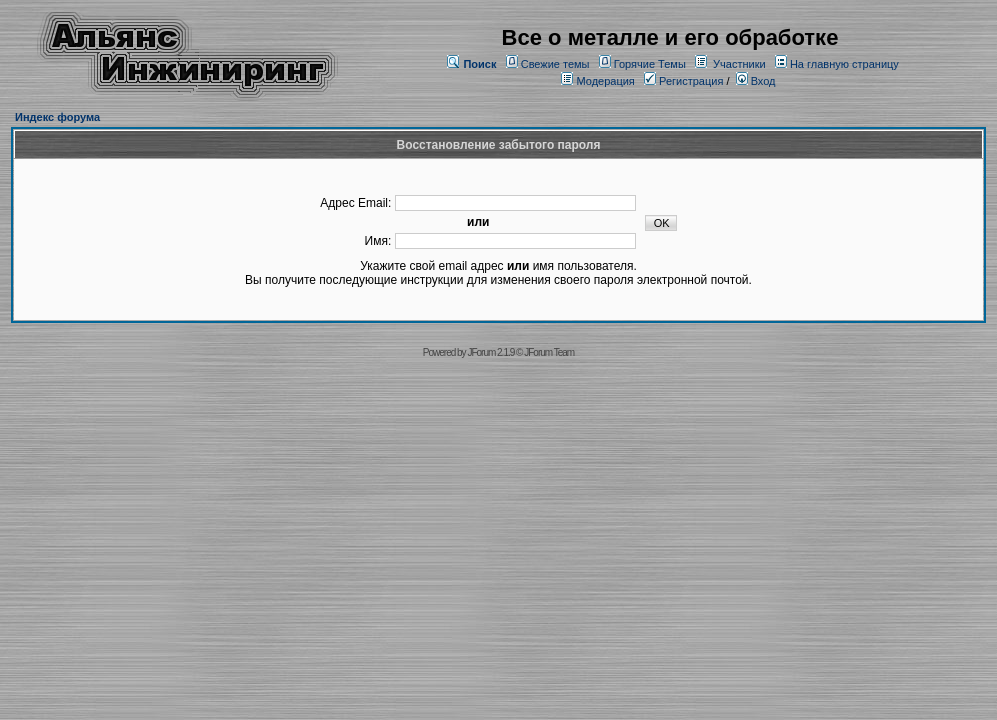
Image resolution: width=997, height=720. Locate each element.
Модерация (605, 81)
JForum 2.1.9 (490, 352)
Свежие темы (555, 64)
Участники (739, 64)
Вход (756, 81)
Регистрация (683, 81)
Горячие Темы (650, 64)
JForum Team (549, 352)
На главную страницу (844, 64)
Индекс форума (57, 117)
